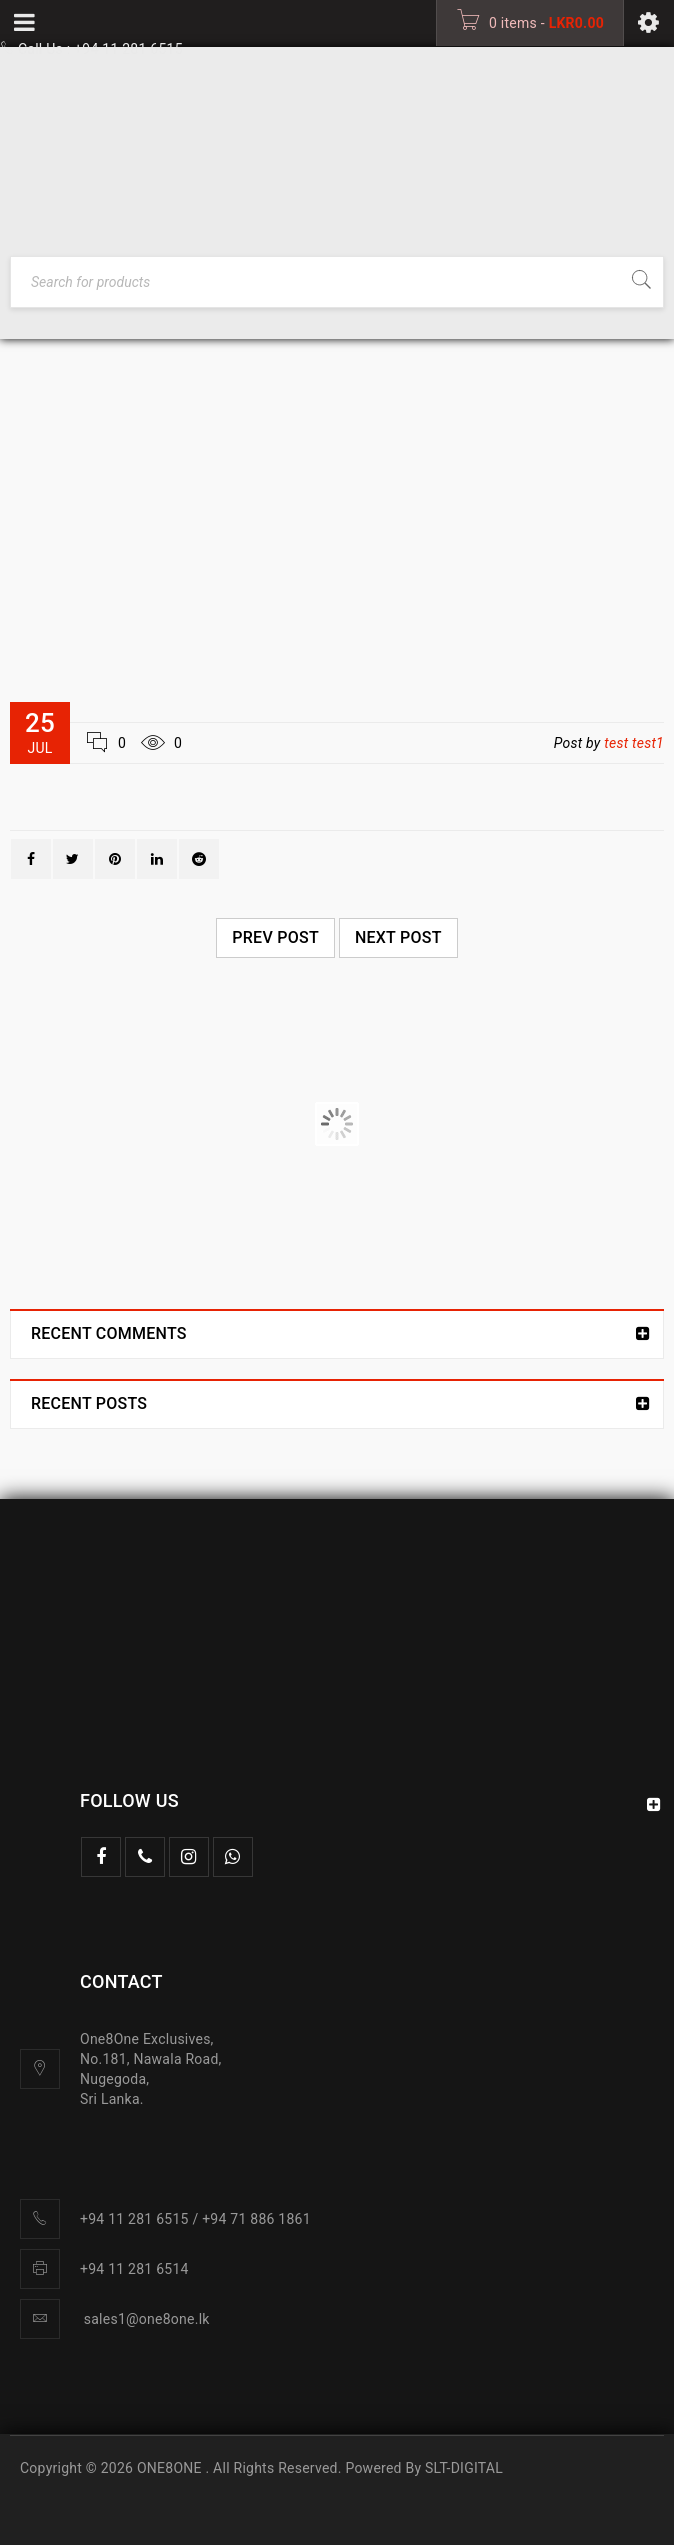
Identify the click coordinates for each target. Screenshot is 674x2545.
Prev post (275, 937)
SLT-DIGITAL (464, 2468)
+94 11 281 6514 (134, 2269)
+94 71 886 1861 (256, 2219)
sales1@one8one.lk (147, 2319)
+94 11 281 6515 (128, 49)
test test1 (634, 743)
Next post (398, 937)
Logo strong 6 (86, 1124)
